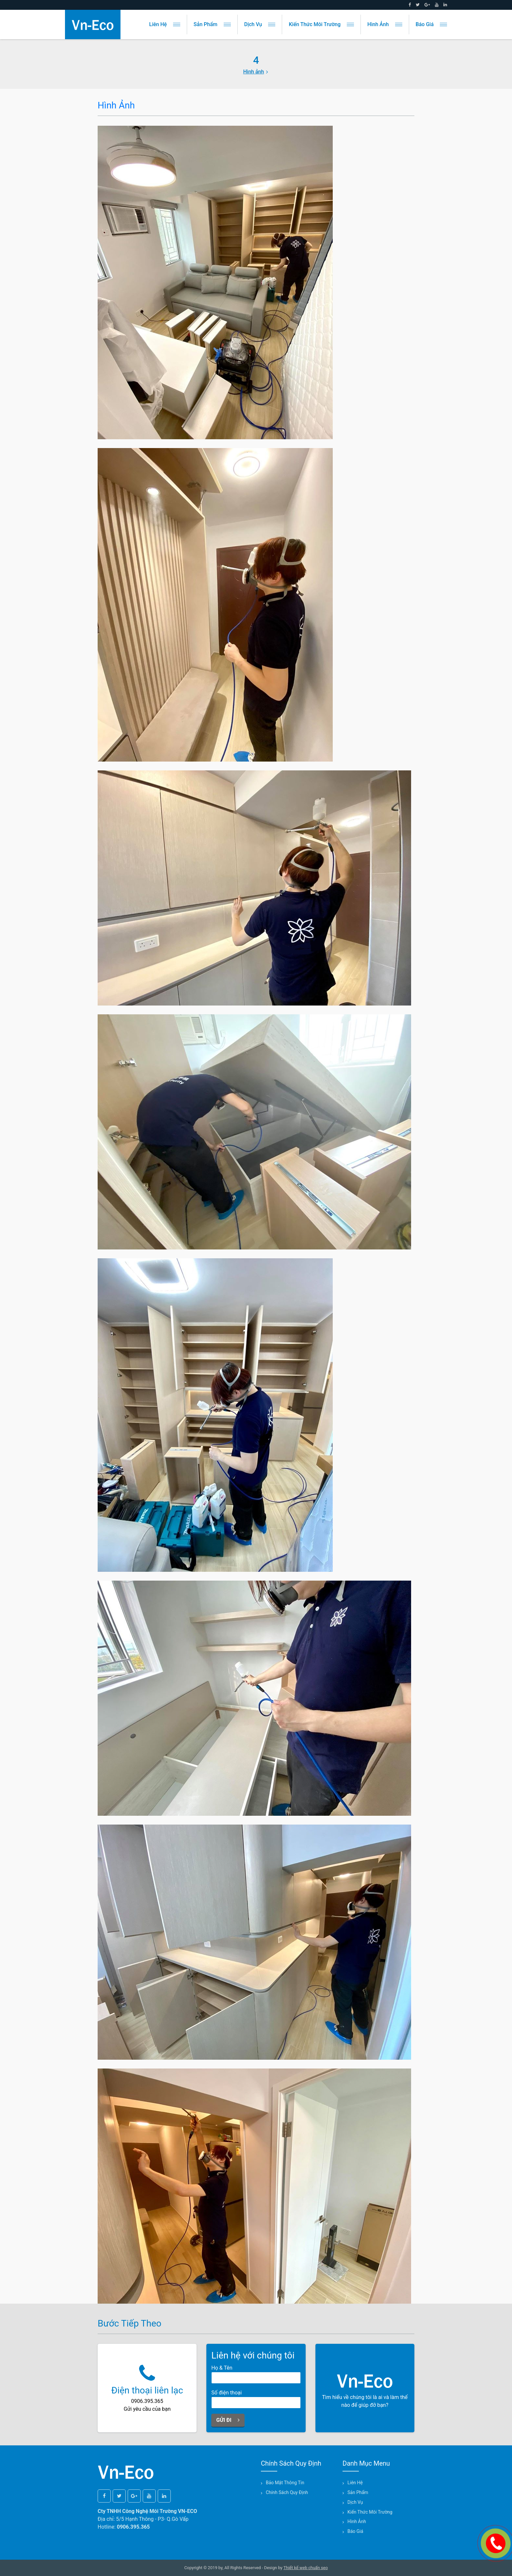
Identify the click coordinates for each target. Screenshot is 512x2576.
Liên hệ (164, 24)
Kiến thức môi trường (321, 24)
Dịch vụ (260, 24)
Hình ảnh (384, 24)
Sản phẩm (212, 24)
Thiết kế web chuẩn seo (305, 2567)
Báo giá (431, 24)
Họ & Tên (221, 2368)
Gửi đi (227, 2420)
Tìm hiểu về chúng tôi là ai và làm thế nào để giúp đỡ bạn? (365, 2387)
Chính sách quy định (287, 2492)
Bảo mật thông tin (285, 2482)
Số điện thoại (226, 2393)
